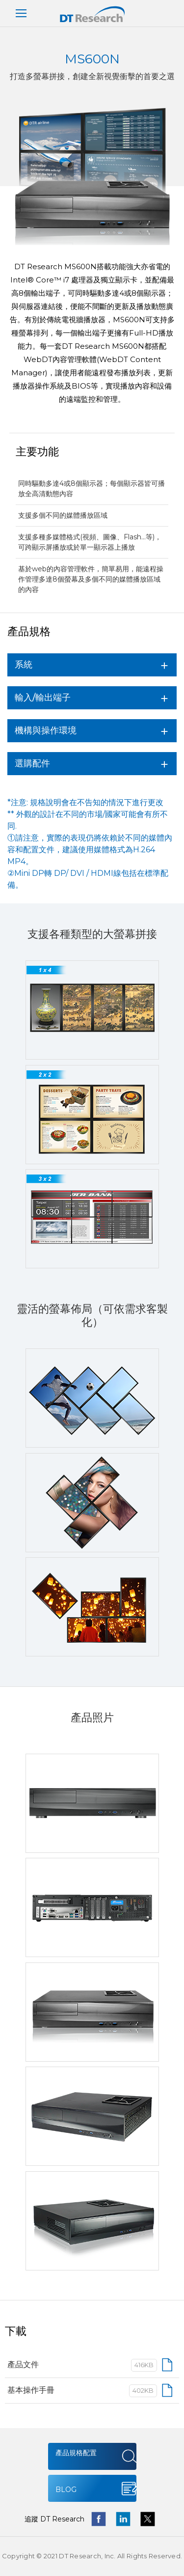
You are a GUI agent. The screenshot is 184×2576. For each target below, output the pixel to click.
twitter (147, 2519)
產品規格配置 (76, 2452)
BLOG (66, 2489)
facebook (98, 2519)
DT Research (92, 14)
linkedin (123, 2519)
